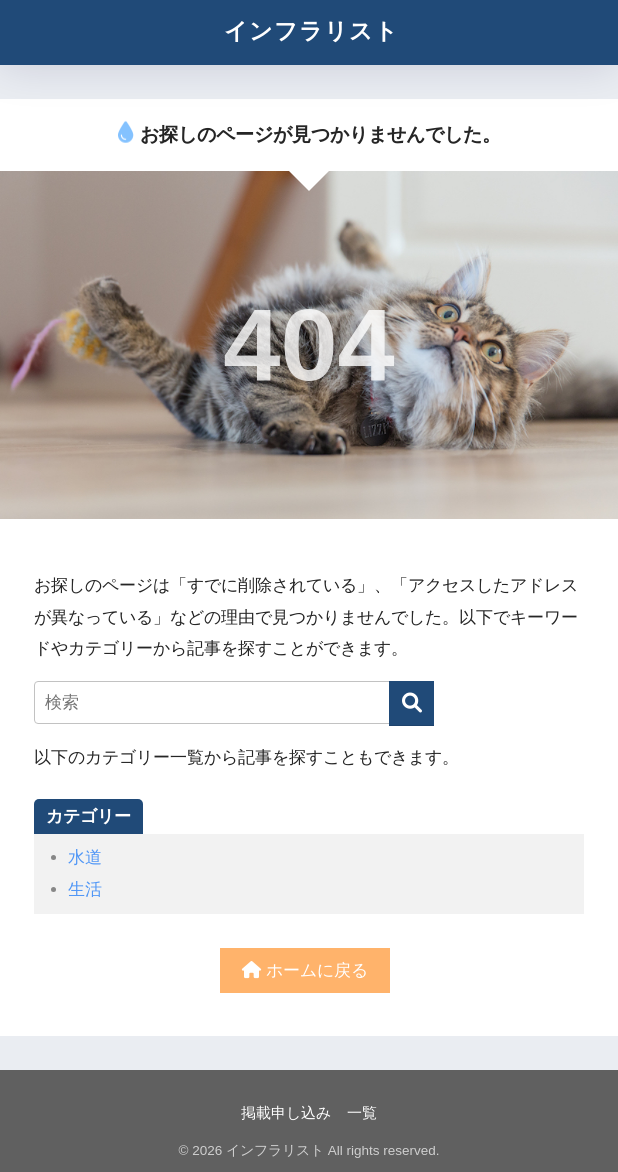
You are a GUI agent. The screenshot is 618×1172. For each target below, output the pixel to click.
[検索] (411, 703)
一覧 (362, 1113)
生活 (85, 889)
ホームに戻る (305, 970)
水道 (85, 857)
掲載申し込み (286, 1113)
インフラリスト (311, 31)
